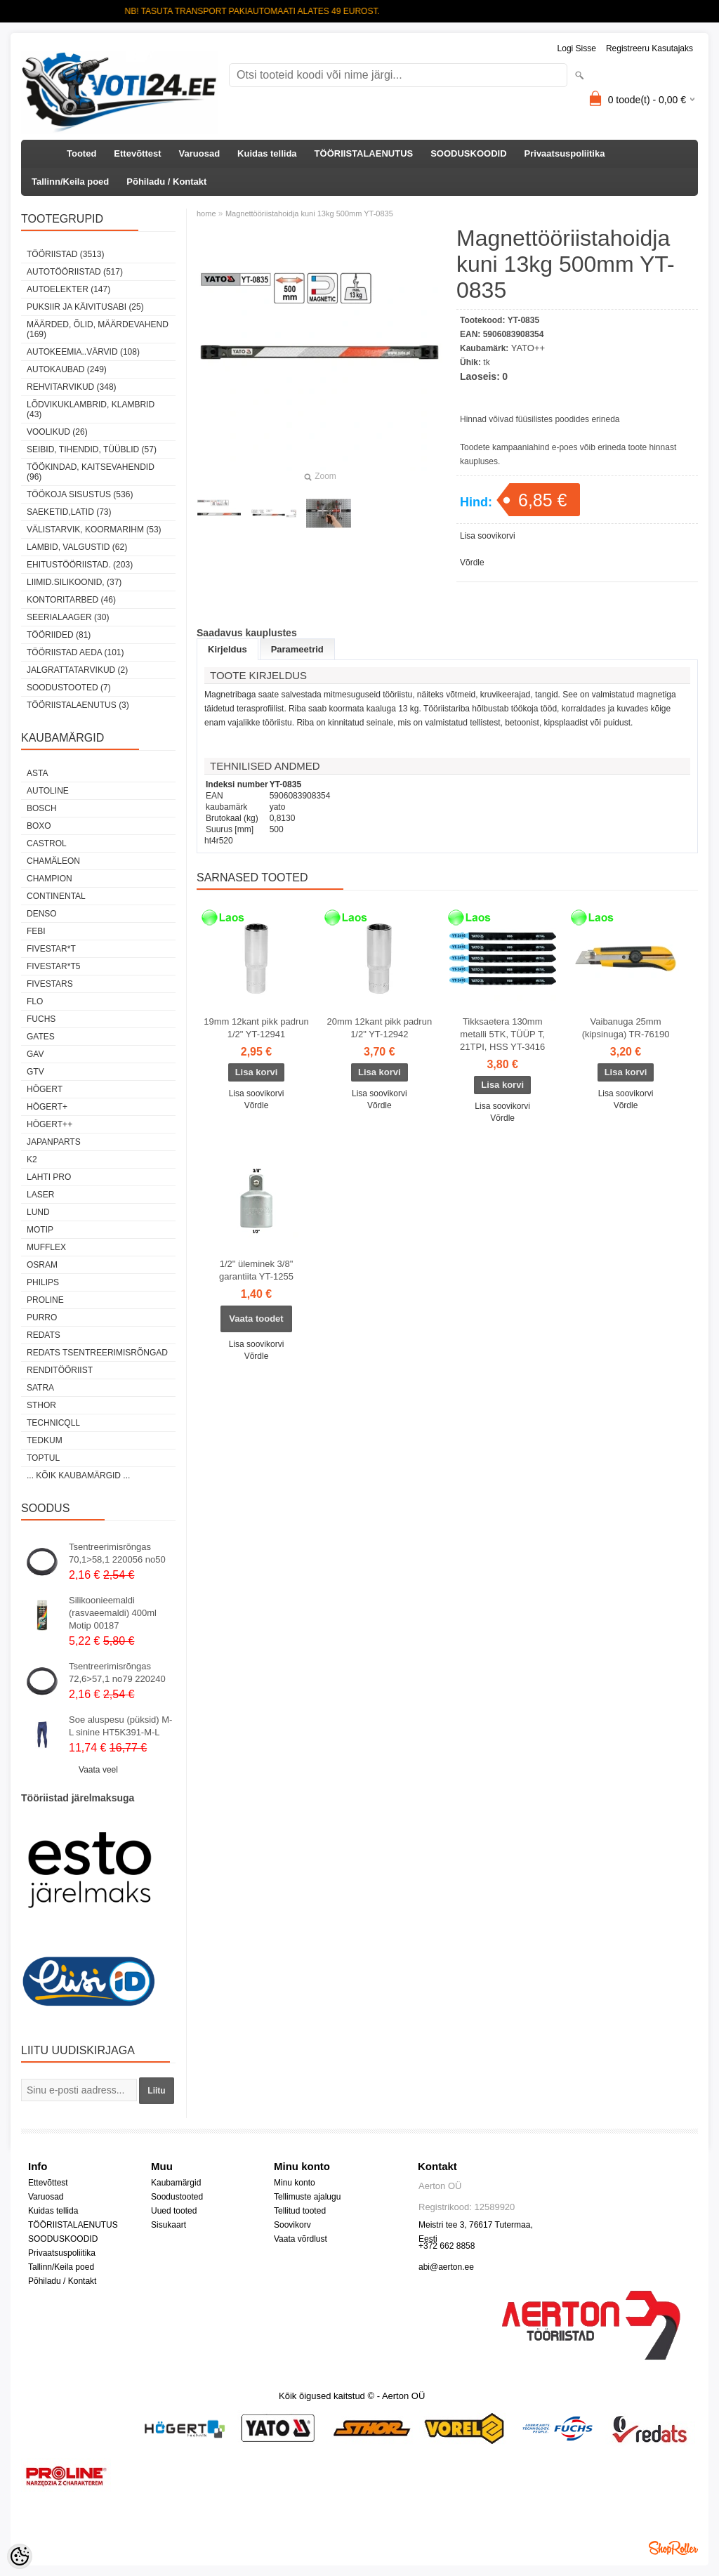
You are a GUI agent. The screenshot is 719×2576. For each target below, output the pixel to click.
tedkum (44, 1440)
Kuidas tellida (267, 153)
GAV (35, 1054)
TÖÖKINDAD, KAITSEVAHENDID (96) (90, 472)
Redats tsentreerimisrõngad (97, 1353)
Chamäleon (53, 861)
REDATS (43, 1335)
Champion (49, 878)
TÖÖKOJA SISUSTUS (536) (80, 494)
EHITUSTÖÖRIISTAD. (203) (80, 565)
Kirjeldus (227, 649)
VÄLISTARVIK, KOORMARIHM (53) (94, 529)
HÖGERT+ (47, 1107)
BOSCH (42, 808)
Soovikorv (292, 2225)
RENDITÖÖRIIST (60, 1370)
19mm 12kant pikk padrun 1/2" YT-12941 (256, 1027)
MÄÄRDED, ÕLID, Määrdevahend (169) (98, 329)
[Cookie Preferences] (19, 2556)
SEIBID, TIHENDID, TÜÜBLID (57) (92, 449)
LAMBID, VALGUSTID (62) (77, 547)
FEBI (36, 931)
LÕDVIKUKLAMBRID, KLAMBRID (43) (90, 409)
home (206, 213)
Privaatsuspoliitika (565, 153)
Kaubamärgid (176, 2183)
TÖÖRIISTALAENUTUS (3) (78, 705)
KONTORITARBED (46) (71, 600)
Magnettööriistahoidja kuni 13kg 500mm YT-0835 (309, 213)
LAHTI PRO (49, 1177)
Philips (43, 1282)
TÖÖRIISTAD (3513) (65, 254)
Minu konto (294, 2183)
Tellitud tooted (300, 2211)
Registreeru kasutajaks (649, 48)
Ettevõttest (137, 153)
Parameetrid (297, 649)
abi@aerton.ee (446, 2267)
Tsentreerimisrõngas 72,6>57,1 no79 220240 (117, 1672)
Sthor (41, 1405)
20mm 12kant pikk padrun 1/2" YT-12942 (380, 1027)
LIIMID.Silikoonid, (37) (74, 582)
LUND (38, 1212)
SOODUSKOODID (468, 153)
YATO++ (528, 348)
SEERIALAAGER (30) (68, 617)
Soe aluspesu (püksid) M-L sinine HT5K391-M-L (120, 1725)
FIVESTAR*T (51, 949)
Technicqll (53, 1423)
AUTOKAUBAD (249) (67, 369)
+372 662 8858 (446, 2246)
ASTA (37, 773)
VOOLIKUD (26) (57, 432)
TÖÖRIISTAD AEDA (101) (75, 652)
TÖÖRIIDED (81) (59, 635)
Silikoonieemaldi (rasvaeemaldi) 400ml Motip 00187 (113, 1613)
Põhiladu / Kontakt (166, 181)
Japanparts (54, 1142)
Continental (56, 896)
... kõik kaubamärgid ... (78, 1475)
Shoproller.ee (673, 2548)
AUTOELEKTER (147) (68, 289)
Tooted (81, 153)
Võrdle (472, 562)
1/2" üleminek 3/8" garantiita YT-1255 (256, 1270)
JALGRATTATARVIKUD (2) (77, 670)
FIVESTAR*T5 (53, 966)
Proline (45, 1300)
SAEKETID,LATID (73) (69, 512)
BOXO (39, 826)
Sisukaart (168, 2225)
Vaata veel (98, 1770)
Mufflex (46, 1247)
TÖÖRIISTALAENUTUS (364, 153)
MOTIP (40, 1230)
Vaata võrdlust (300, 2239)
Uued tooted (174, 2211)
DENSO (42, 914)
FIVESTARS (50, 984)
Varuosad (199, 153)
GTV (35, 1072)
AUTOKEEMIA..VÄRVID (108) (83, 352)
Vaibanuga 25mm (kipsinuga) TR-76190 (626, 1027)
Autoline (48, 791)
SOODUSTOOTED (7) (69, 687)
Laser (40, 1195)
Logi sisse (577, 48)
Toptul (43, 1458)
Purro (42, 1317)
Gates (41, 1036)
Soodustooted (177, 2197)
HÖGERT (44, 1089)
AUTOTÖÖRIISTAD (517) (75, 272)
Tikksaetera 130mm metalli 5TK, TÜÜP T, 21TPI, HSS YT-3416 (502, 1034)
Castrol (47, 843)
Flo (35, 1001)
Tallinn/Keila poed (70, 181)
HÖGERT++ (49, 1124)
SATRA (40, 1388)
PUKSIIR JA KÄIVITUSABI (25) (85, 307)
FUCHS (41, 1019)
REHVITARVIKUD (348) (72, 387)
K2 (32, 1159)
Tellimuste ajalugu (307, 2197)
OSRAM (42, 1265)
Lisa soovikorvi (487, 536)
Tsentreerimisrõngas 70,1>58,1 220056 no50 (117, 1553)
